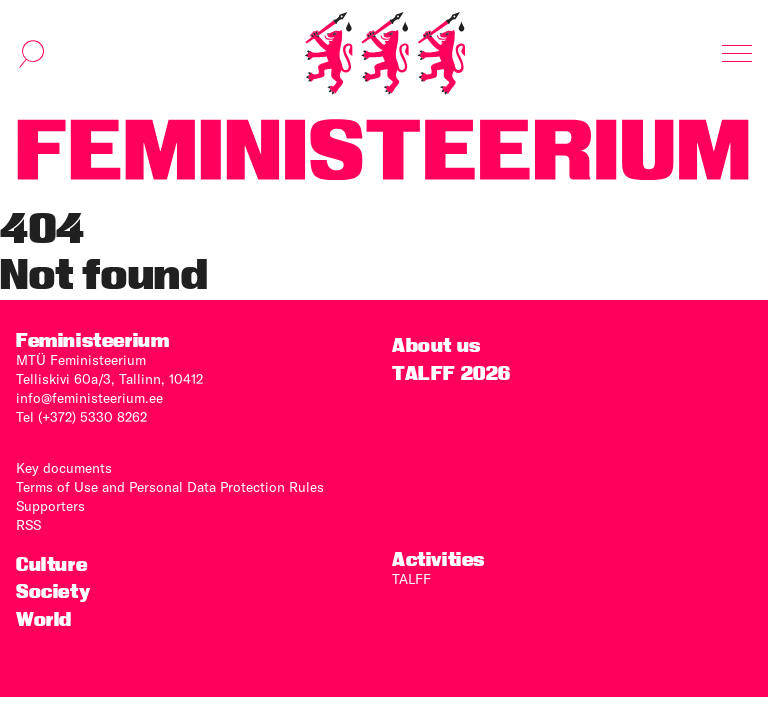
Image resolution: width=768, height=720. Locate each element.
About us (436, 345)
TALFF (411, 579)
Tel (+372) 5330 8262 (81, 417)
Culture (51, 564)
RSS (28, 525)
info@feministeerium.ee (89, 398)
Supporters (50, 506)
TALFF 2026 (451, 373)
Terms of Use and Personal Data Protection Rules (170, 487)
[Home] (385, 53)
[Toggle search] (32, 54)
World (44, 619)
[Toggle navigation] (737, 54)
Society (53, 591)
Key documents (64, 468)
